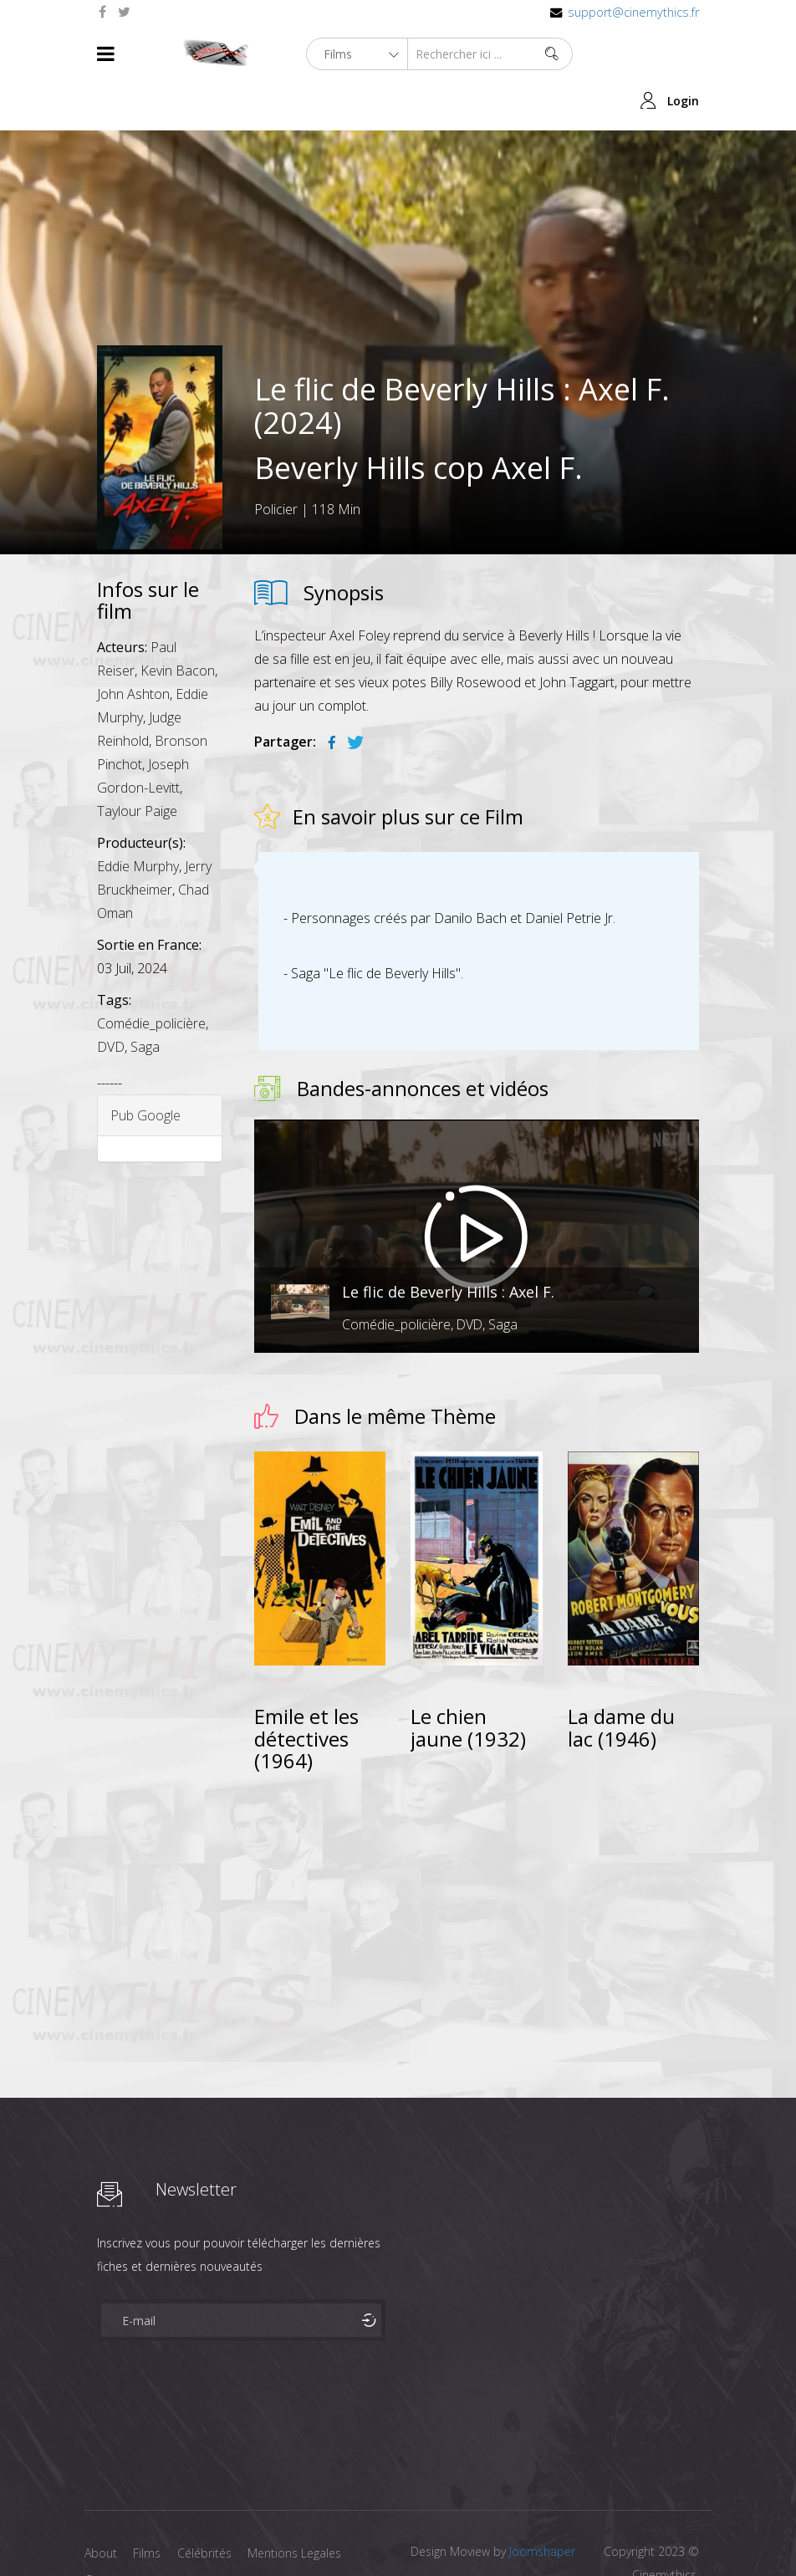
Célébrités (205, 2506)
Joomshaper (542, 2504)
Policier (276, 462)
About (100, 2506)
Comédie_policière (151, 976)
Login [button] (683, 54)
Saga (145, 999)
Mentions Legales (296, 2506)
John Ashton (133, 646)
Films (147, 2506)
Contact (105, 2533)
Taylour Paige (137, 763)
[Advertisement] (477, 1850)
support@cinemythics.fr (633, 12)
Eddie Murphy (138, 818)
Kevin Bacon (177, 623)
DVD (111, 999)
